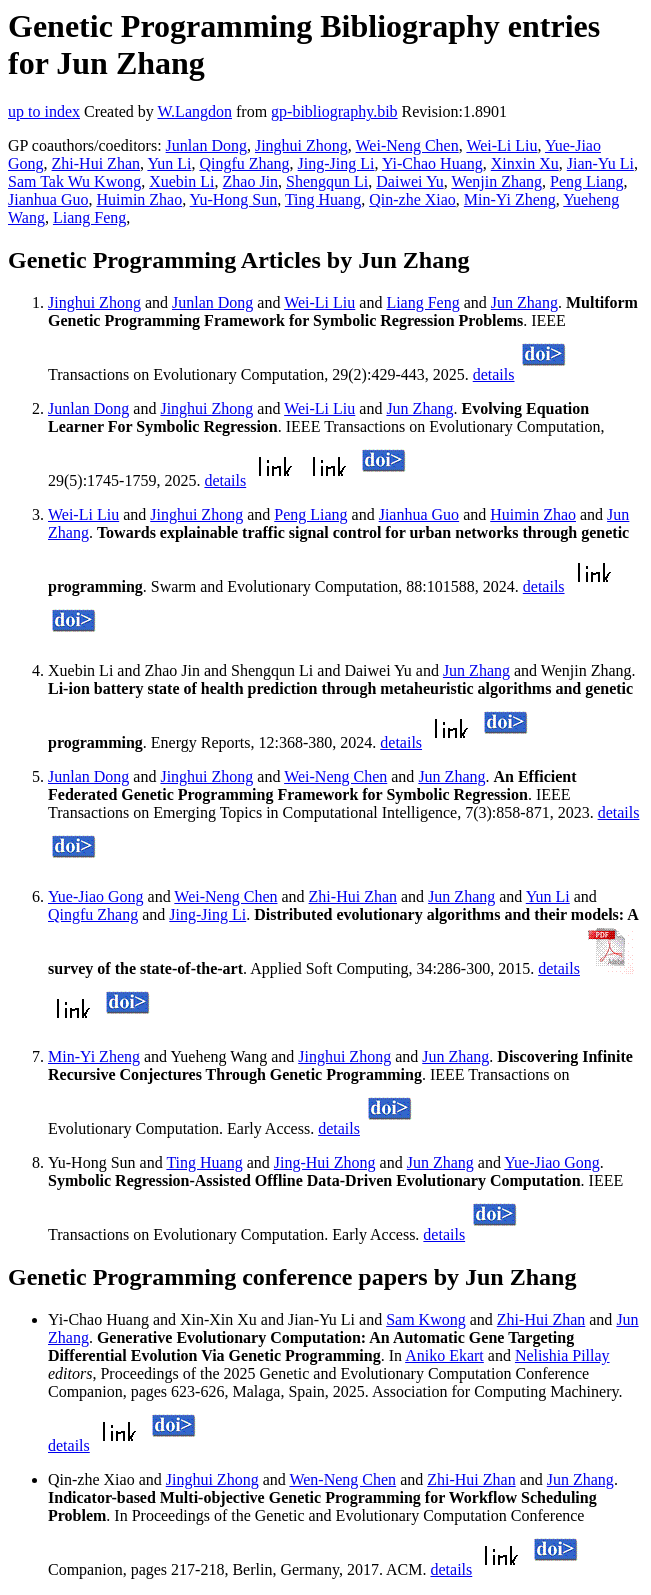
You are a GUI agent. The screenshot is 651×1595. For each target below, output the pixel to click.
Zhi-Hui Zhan (96, 163)
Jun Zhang (524, 302)
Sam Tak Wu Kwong (74, 181)
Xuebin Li (181, 181)
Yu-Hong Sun (234, 199)
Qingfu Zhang (244, 163)
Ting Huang (323, 199)
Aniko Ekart (444, 1355)
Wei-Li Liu (501, 145)
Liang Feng (89, 217)
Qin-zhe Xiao (412, 199)
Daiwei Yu (409, 181)
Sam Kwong (426, 1319)
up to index (44, 111)
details (494, 374)
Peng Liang (586, 181)
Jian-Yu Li (600, 163)
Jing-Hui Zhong (325, 1162)
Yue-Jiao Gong (96, 896)
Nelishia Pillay (562, 1355)
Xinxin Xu (525, 163)
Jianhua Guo (48, 199)
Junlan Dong (206, 145)
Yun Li (169, 163)
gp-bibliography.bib (334, 111)
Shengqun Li (327, 181)
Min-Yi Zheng (510, 199)
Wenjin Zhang (496, 181)
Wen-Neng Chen (342, 1479)
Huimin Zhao (139, 199)
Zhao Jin (251, 181)
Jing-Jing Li (336, 163)
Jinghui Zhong (301, 145)
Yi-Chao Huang (432, 163)
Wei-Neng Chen (407, 145)
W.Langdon (194, 111)
